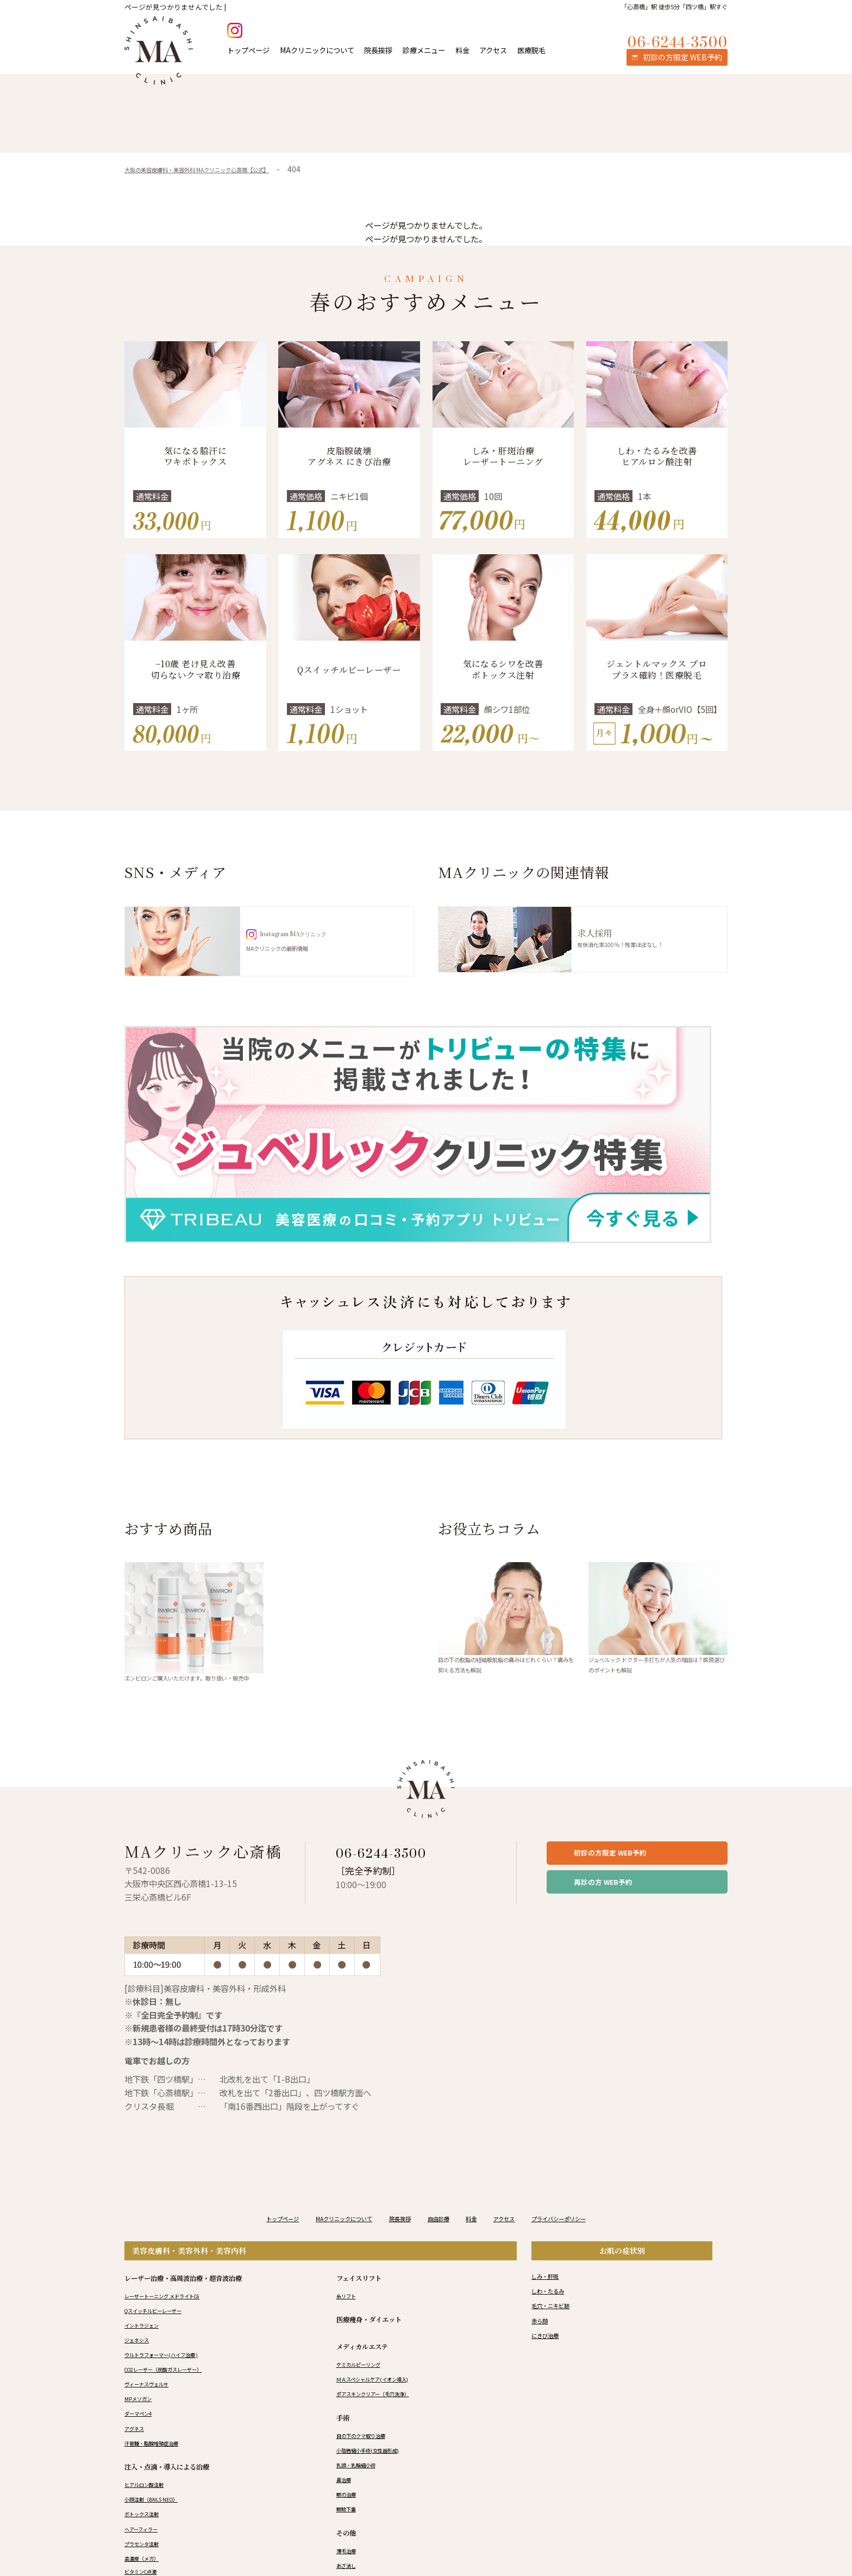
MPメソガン (142, 2422)
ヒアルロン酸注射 (150, 2508)
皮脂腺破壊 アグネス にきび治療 (349, 456)
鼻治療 (346, 2503)
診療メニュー (424, 50)
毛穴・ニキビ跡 (558, 2328)
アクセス (493, 50)
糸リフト (349, 2319)
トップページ (248, 50)
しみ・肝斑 (550, 2299)
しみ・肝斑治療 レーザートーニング (503, 456)
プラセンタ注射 (147, 2567)
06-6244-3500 (397, 1869)
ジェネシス (140, 2363)
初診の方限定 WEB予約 (632, 1874)
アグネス (137, 2451)
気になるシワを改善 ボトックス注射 (503, 670)
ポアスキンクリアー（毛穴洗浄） (385, 2417)
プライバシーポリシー (592, 2241)
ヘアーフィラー (146, 2552)
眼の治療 (349, 2518)
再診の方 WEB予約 (623, 1911)
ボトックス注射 (147, 2537)
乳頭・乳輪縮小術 (362, 2488)
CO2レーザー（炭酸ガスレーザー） (176, 2393)
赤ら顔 (542, 2344)
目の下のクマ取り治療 (369, 2459)
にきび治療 (550, 2358)
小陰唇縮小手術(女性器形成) (377, 2474)
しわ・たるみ (554, 2314)
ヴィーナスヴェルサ (153, 2407)
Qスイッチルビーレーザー (349, 670)
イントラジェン (147, 2349)
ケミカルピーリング (365, 2388)
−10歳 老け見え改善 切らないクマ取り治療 (195, 670)
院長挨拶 (378, 50)
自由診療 (443, 2241)
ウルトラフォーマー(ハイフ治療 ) (173, 2378)
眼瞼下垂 (349, 2532)
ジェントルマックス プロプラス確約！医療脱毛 (656, 670)
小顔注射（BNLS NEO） (159, 2523)
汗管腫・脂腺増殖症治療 (160, 2466)
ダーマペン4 (142, 2437)
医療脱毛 (531, 50)
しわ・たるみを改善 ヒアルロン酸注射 (656, 456)
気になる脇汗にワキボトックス (195, 456)
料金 (462, 50)
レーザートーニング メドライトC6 (174, 2319)
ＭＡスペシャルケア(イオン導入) (383, 2403)
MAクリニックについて (317, 50)
